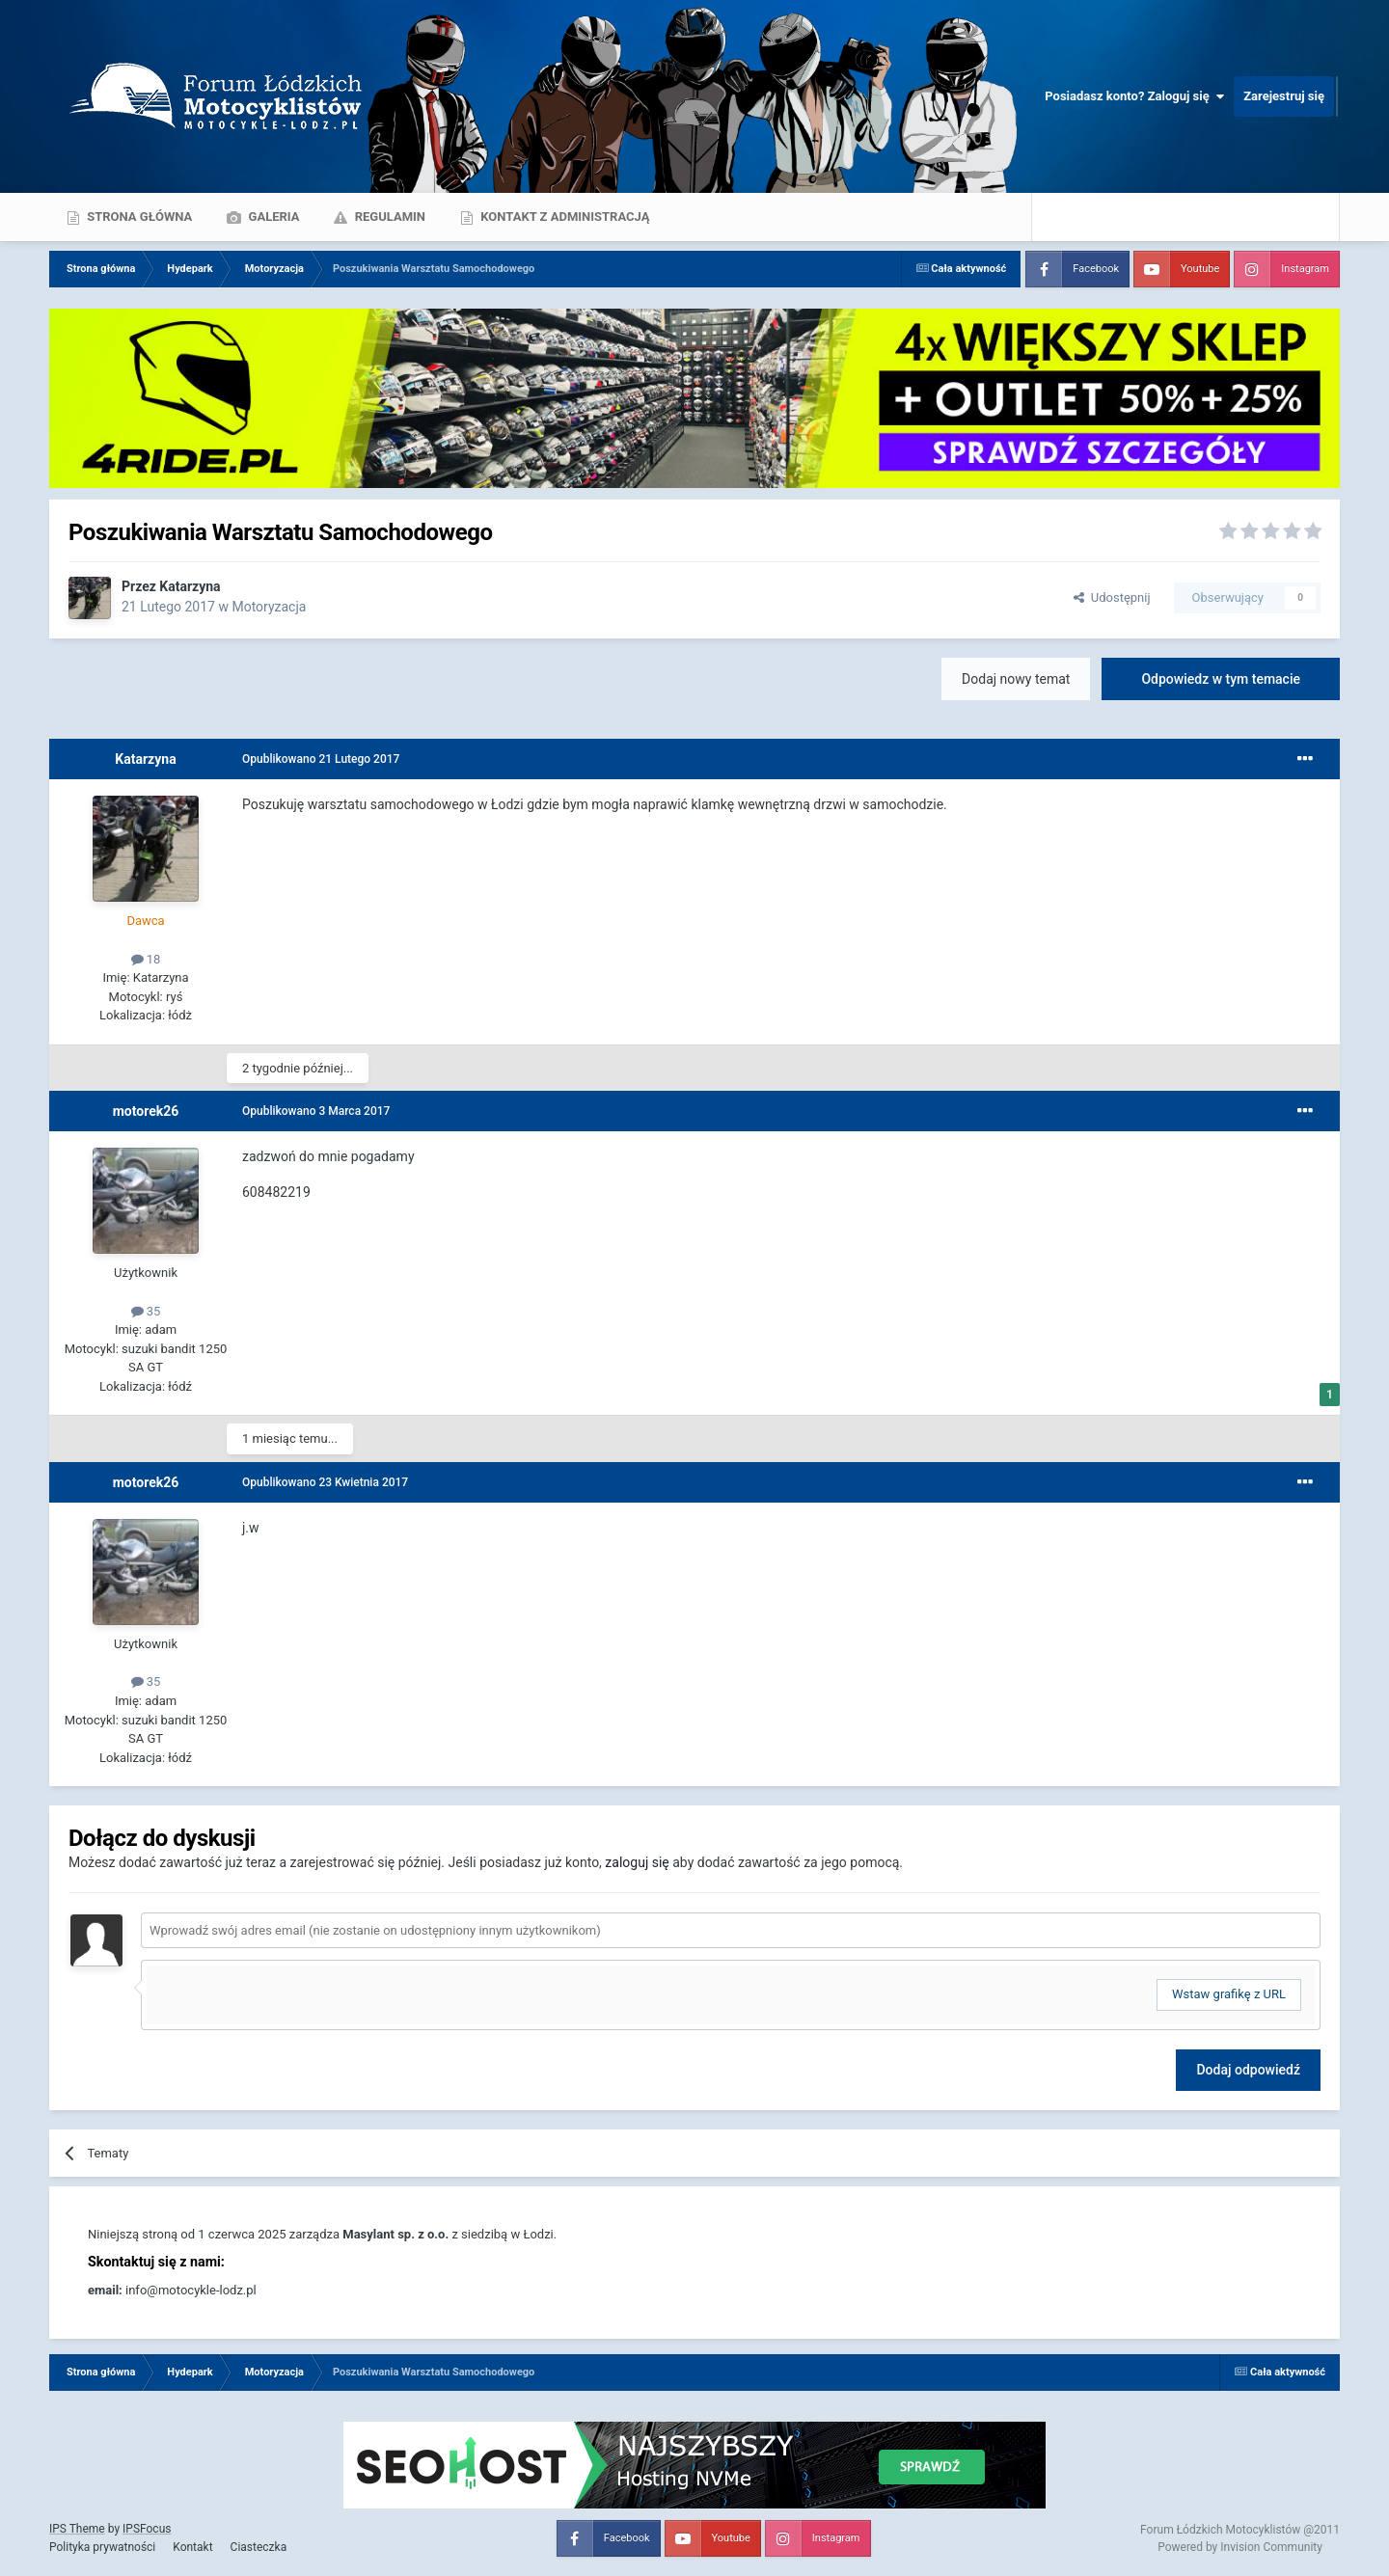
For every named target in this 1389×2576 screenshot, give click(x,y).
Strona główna (138, 216)
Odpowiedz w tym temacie (1220, 679)
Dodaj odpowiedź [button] (1248, 2069)
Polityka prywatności (102, 2547)
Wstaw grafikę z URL (1229, 1994)
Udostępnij (1112, 597)
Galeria (272, 216)
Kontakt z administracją (563, 216)
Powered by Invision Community (1240, 2547)
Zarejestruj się (1283, 96)
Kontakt (192, 2547)
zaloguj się (636, 1862)
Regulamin (388, 216)
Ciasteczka (259, 2547)
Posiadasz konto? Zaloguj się (1134, 96)
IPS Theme (77, 2528)
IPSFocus (147, 2528)
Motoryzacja (269, 606)
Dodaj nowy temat (1016, 679)
